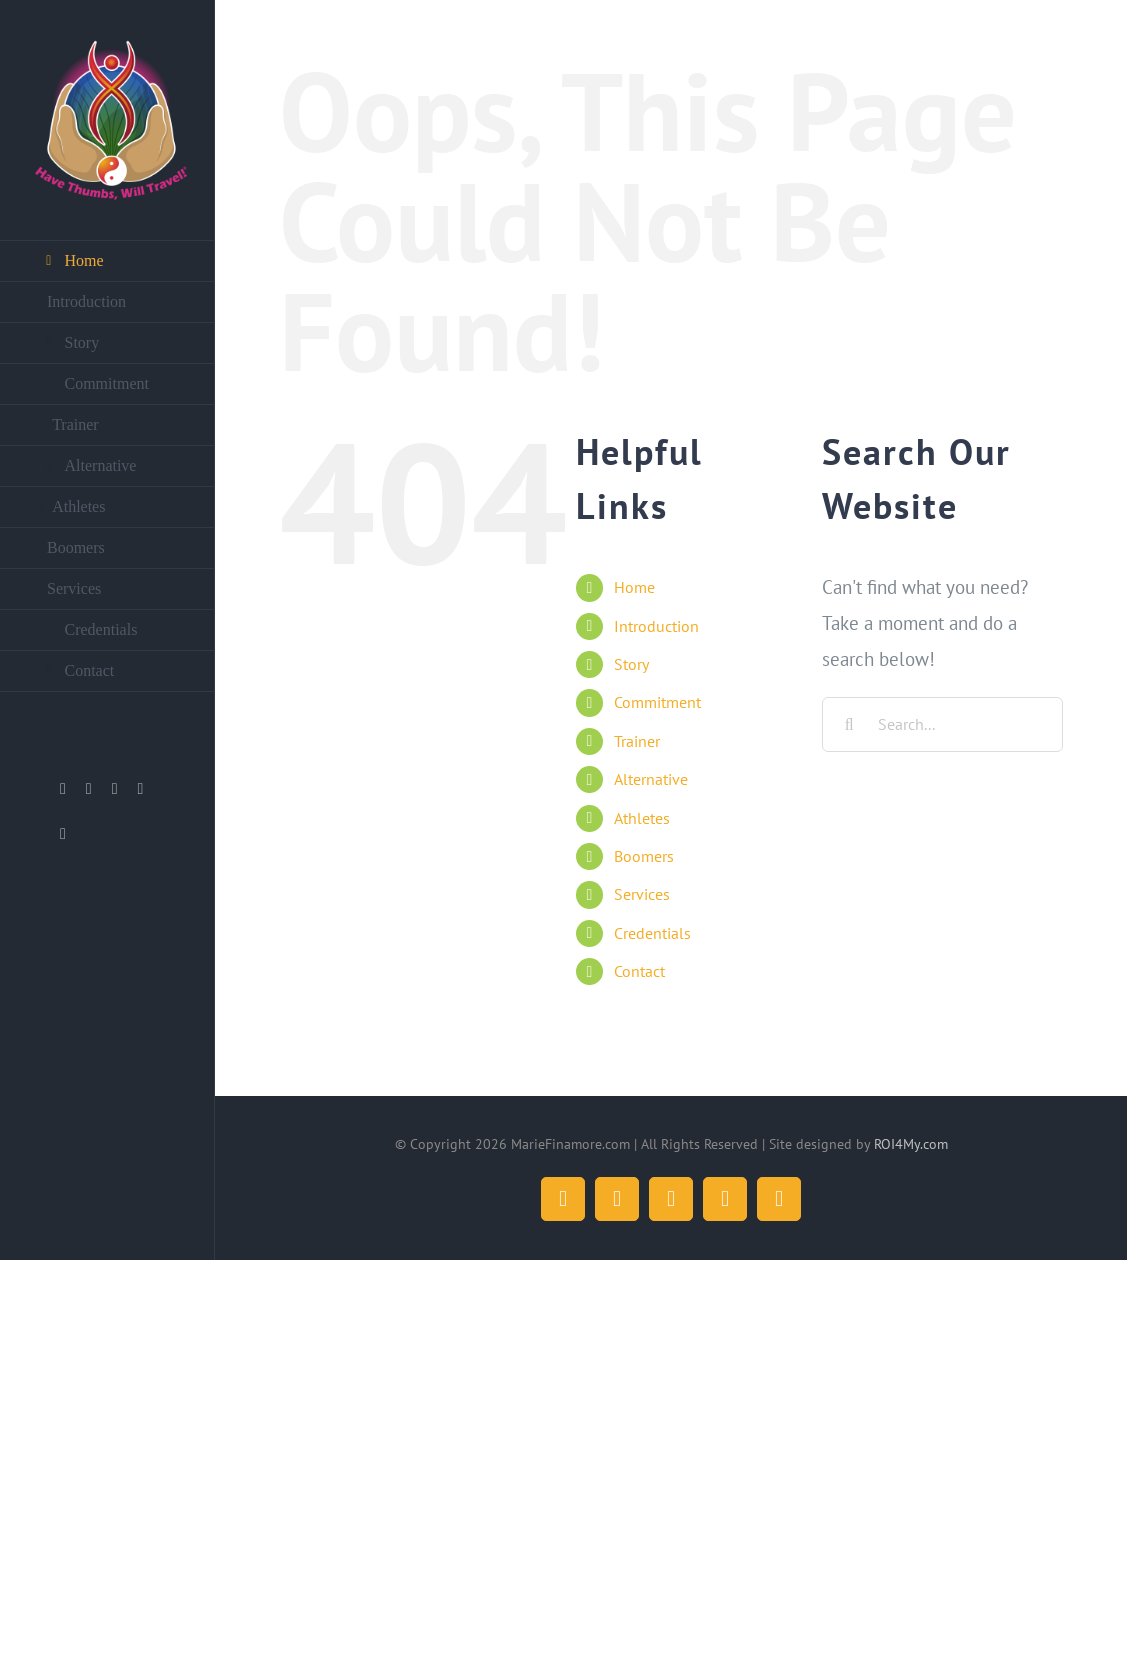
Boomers (644, 856)
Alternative (651, 779)
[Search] (849, 724)
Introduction (656, 626)
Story (631, 664)
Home (634, 587)
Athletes (642, 818)
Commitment (657, 702)
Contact (639, 971)
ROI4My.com (911, 1144)
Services (642, 894)
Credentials (652, 933)
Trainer (637, 741)
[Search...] (942, 724)
